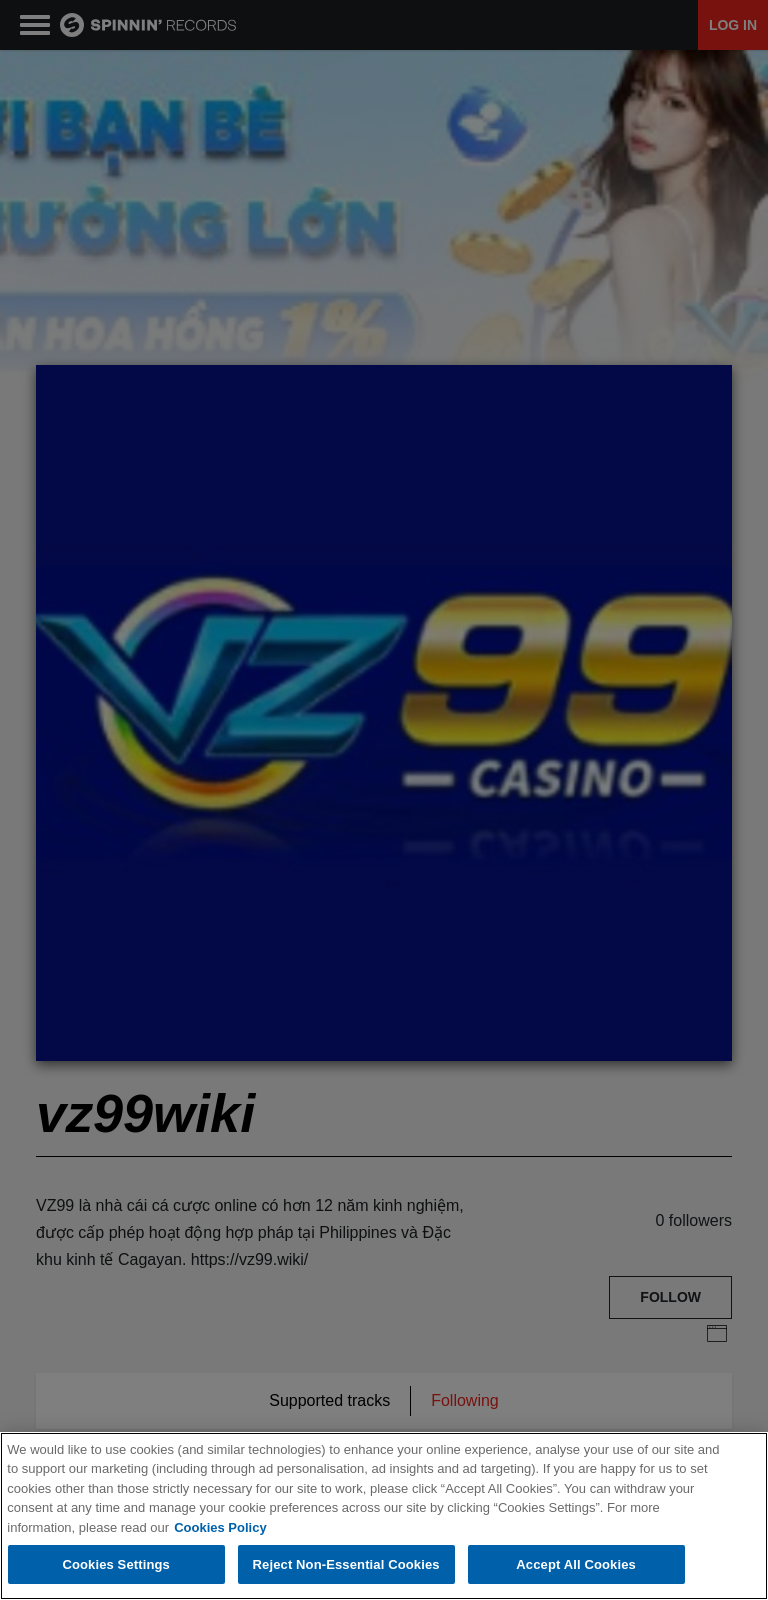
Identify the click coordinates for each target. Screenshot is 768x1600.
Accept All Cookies (576, 1565)
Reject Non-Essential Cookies (346, 1565)
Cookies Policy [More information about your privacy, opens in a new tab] (220, 1528)
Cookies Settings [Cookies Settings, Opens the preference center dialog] (116, 1565)
